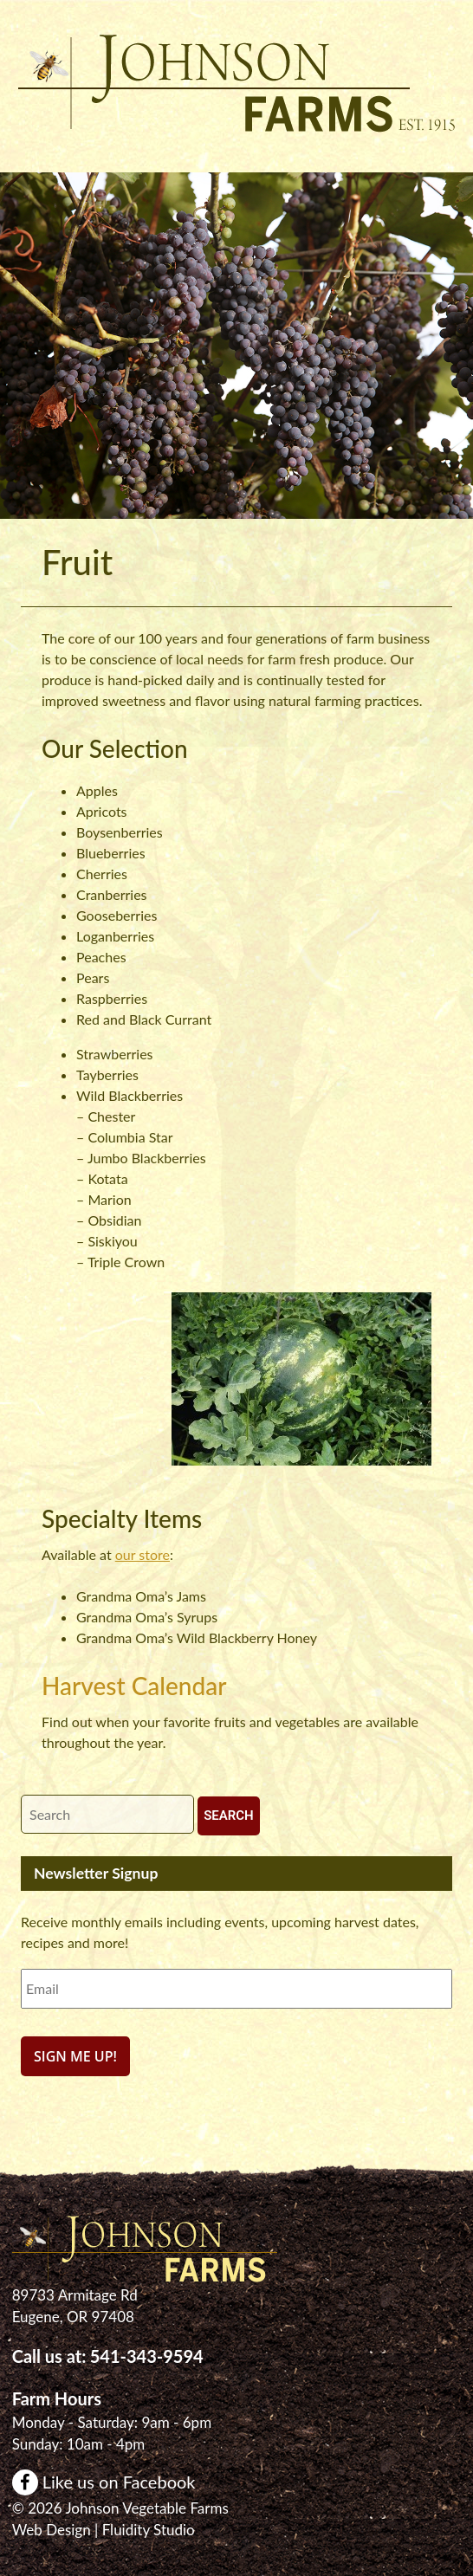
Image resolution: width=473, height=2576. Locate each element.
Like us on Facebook (104, 2481)
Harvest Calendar (134, 1685)
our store (142, 1554)
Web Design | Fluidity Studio (103, 2530)
